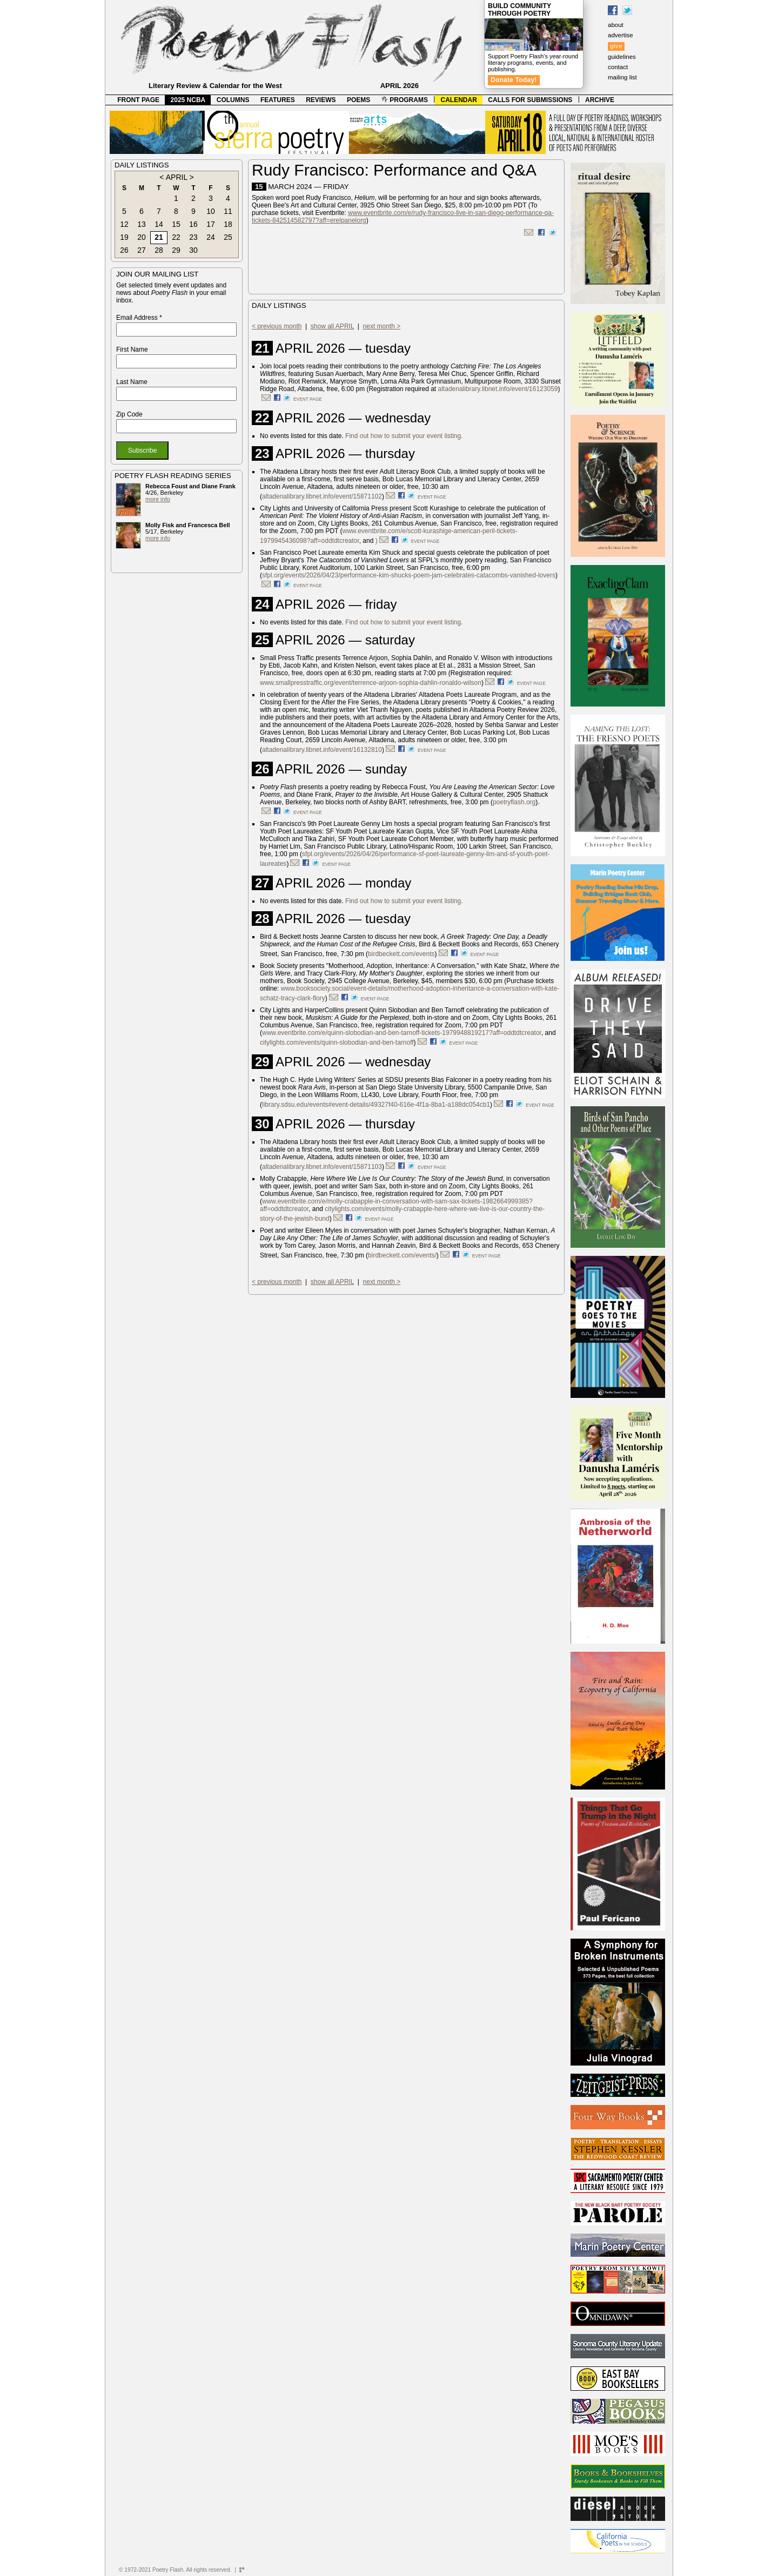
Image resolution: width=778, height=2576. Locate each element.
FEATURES (277, 100)
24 (210, 237)
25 (228, 237)
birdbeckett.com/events (401, 954)
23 (193, 237)
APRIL (176, 177)
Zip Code (129, 414)
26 (124, 250)
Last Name (131, 382)
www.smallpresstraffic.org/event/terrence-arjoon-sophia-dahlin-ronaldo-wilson (370, 683)
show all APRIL (332, 326)
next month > (382, 326)
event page (307, 399)
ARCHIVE (599, 100)
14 (159, 224)
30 (193, 250)
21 (159, 237)
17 (210, 224)
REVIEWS (321, 100)
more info (157, 499)
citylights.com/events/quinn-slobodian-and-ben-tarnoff (337, 1042)
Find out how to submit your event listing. (403, 436)
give (616, 46)
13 (141, 224)
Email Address (139, 317)
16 (193, 224)
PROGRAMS (404, 100)
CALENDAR (459, 100)
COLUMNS (233, 100)
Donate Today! (514, 80)
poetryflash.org (514, 802)
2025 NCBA (188, 100)
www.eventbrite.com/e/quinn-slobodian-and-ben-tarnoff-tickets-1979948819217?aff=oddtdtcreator (401, 1033)
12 (124, 224)
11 (228, 211)
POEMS (358, 100)
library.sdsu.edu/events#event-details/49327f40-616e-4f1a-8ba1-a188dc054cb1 (376, 1104)
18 (228, 224)
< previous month (276, 326)
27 (141, 250)
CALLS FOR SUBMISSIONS (530, 100)
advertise (620, 35)
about (615, 25)
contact (618, 67)
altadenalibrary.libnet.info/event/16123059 (498, 389)
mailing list (622, 77)
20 (141, 237)
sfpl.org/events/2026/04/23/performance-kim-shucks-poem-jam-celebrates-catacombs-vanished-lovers (408, 575)
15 (176, 224)
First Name (132, 349)
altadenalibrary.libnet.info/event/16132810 (322, 750)
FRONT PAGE (138, 100)
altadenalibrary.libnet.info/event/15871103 (322, 1167)
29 (176, 250)
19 (124, 237)
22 (176, 237)
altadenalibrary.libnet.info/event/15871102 (322, 496)
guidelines (622, 56)
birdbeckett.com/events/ (402, 1255)
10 (210, 211)
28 (159, 250)
